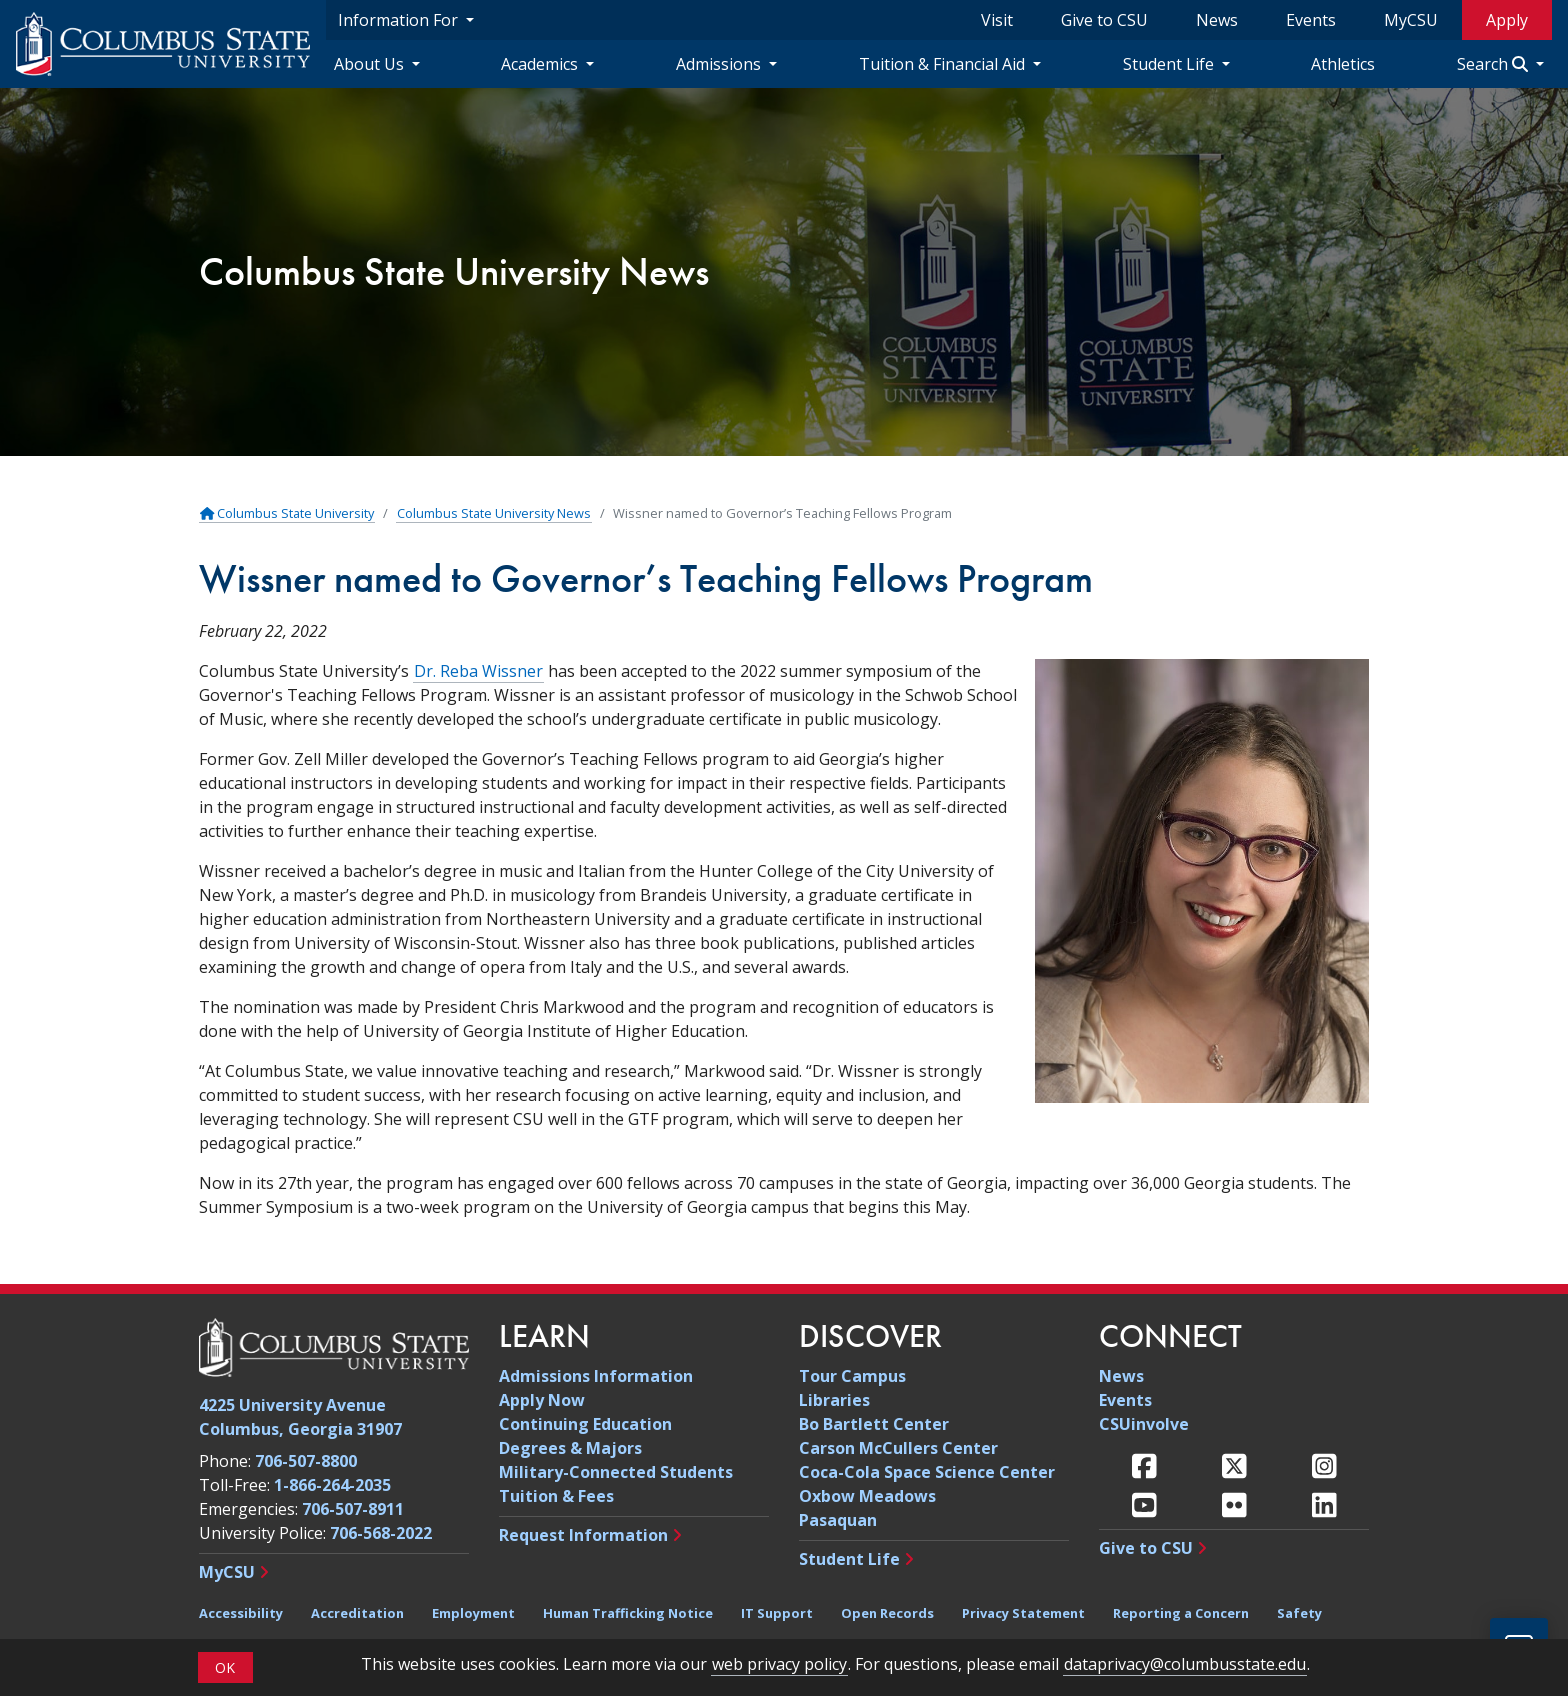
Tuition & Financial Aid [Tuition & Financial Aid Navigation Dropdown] (944, 64)
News (1217, 20)
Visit (997, 20)
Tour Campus (852, 1376)
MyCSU (1411, 20)
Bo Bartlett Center (874, 1424)
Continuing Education (585, 1424)
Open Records (887, 1613)
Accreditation (357, 1613)
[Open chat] (1519, 1647)
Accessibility (241, 1613)
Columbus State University (287, 513)
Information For (400, 20)
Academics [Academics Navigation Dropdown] (541, 64)
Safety (1299, 1613)
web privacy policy (779, 1675)
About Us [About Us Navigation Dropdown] (371, 64)
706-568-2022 (381, 1533)
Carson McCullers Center (898, 1448)
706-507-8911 (353, 1509)
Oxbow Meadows (867, 1496)
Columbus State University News (454, 272)
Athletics (1343, 64)
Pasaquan (838, 1520)
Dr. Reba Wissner (478, 671)
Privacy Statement (1023, 1613)
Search (1494, 64)
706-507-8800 (306, 1461)
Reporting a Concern (1181, 1613)
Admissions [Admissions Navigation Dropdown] (720, 64)
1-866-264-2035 (332, 1485)
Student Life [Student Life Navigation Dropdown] (1170, 64)
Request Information (583, 1535)
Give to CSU (1104, 20)
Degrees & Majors (570, 1448)
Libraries (834, 1400)
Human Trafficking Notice (628, 1613)
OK (225, 1678)
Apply (1507, 20)
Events (1311, 20)
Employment (473, 1613)
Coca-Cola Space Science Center (927, 1472)
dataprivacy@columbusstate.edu (1185, 1675)
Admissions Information (596, 1376)
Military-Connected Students (616, 1472)
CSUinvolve (1144, 1424)
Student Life (849, 1559)
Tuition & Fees (556, 1496)
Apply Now (542, 1400)
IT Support (777, 1613)
